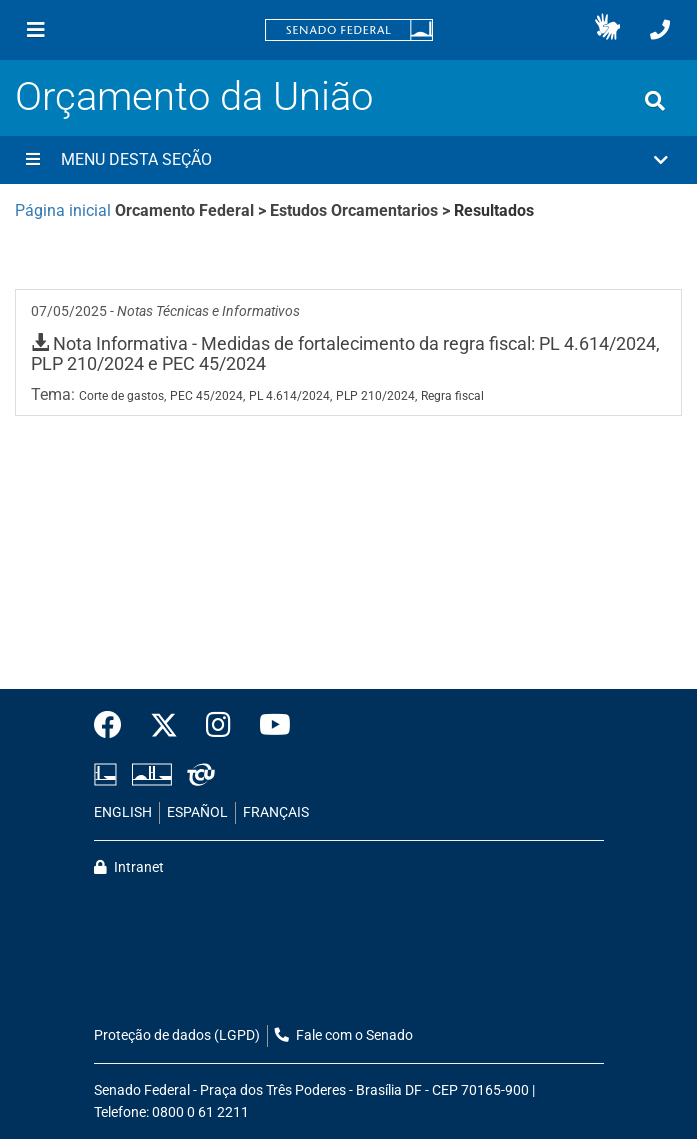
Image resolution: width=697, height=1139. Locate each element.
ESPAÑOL (197, 812)
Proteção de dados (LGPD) (177, 1035)
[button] (607, 30)
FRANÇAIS (276, 812)
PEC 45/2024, (207, 396)
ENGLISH (123, 812)
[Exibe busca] (655, 101)
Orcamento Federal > (192, 210)
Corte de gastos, (122, 396)
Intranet (129, 867)
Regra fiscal (452, 396)
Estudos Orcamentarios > (362, 210)
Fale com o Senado (344, 1035)
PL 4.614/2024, (290, 396)
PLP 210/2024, (376, 396)
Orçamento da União (194, 96)
